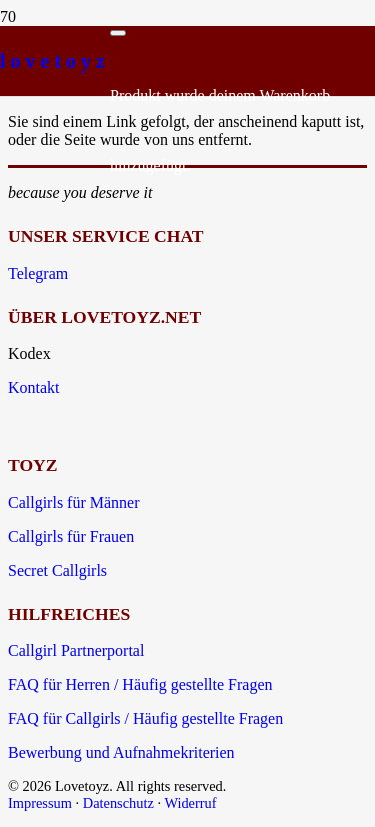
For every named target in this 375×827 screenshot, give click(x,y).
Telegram (38, 273)
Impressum (40, 803)
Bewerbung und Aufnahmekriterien (121, 752)
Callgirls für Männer (74, 502)
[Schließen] (118, 33)
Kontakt (34, 387)
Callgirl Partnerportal (76, 650)
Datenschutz (118, 803)
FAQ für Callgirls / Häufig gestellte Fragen (145, 718)
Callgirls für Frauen (71, 536)
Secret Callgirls (57, 570)
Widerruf (190, 803)
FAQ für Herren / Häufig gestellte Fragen (140, 684)
